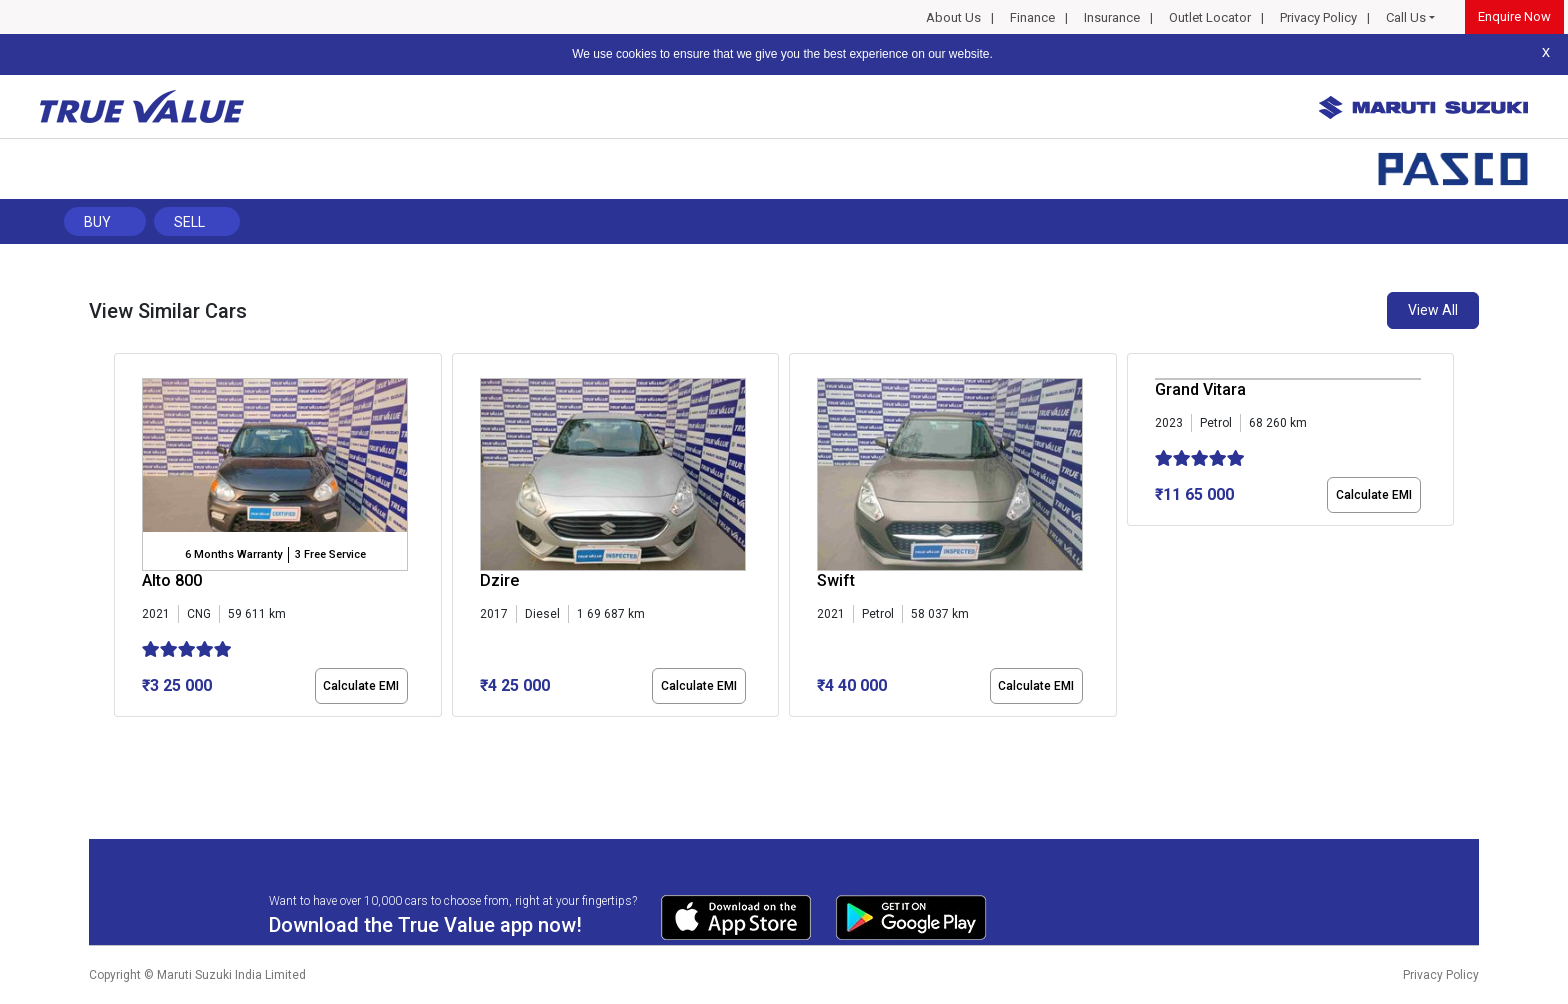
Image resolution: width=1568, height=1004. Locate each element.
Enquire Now (1514, 16)
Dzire (499, 580)
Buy (97, 222)
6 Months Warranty (233, 554)
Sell (189, 222)
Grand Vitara (1200, 389)
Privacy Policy (1318, 17)
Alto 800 (172, 580)
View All (1433, 310)
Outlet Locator (1210, 17)
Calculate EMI (361, 686)
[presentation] (124, 539)
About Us (953, 17)
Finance (1032, 17)
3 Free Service (330, 554)
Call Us (1406, 17)
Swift (836, 580)
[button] (120, 734)
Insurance (1112, 17)
